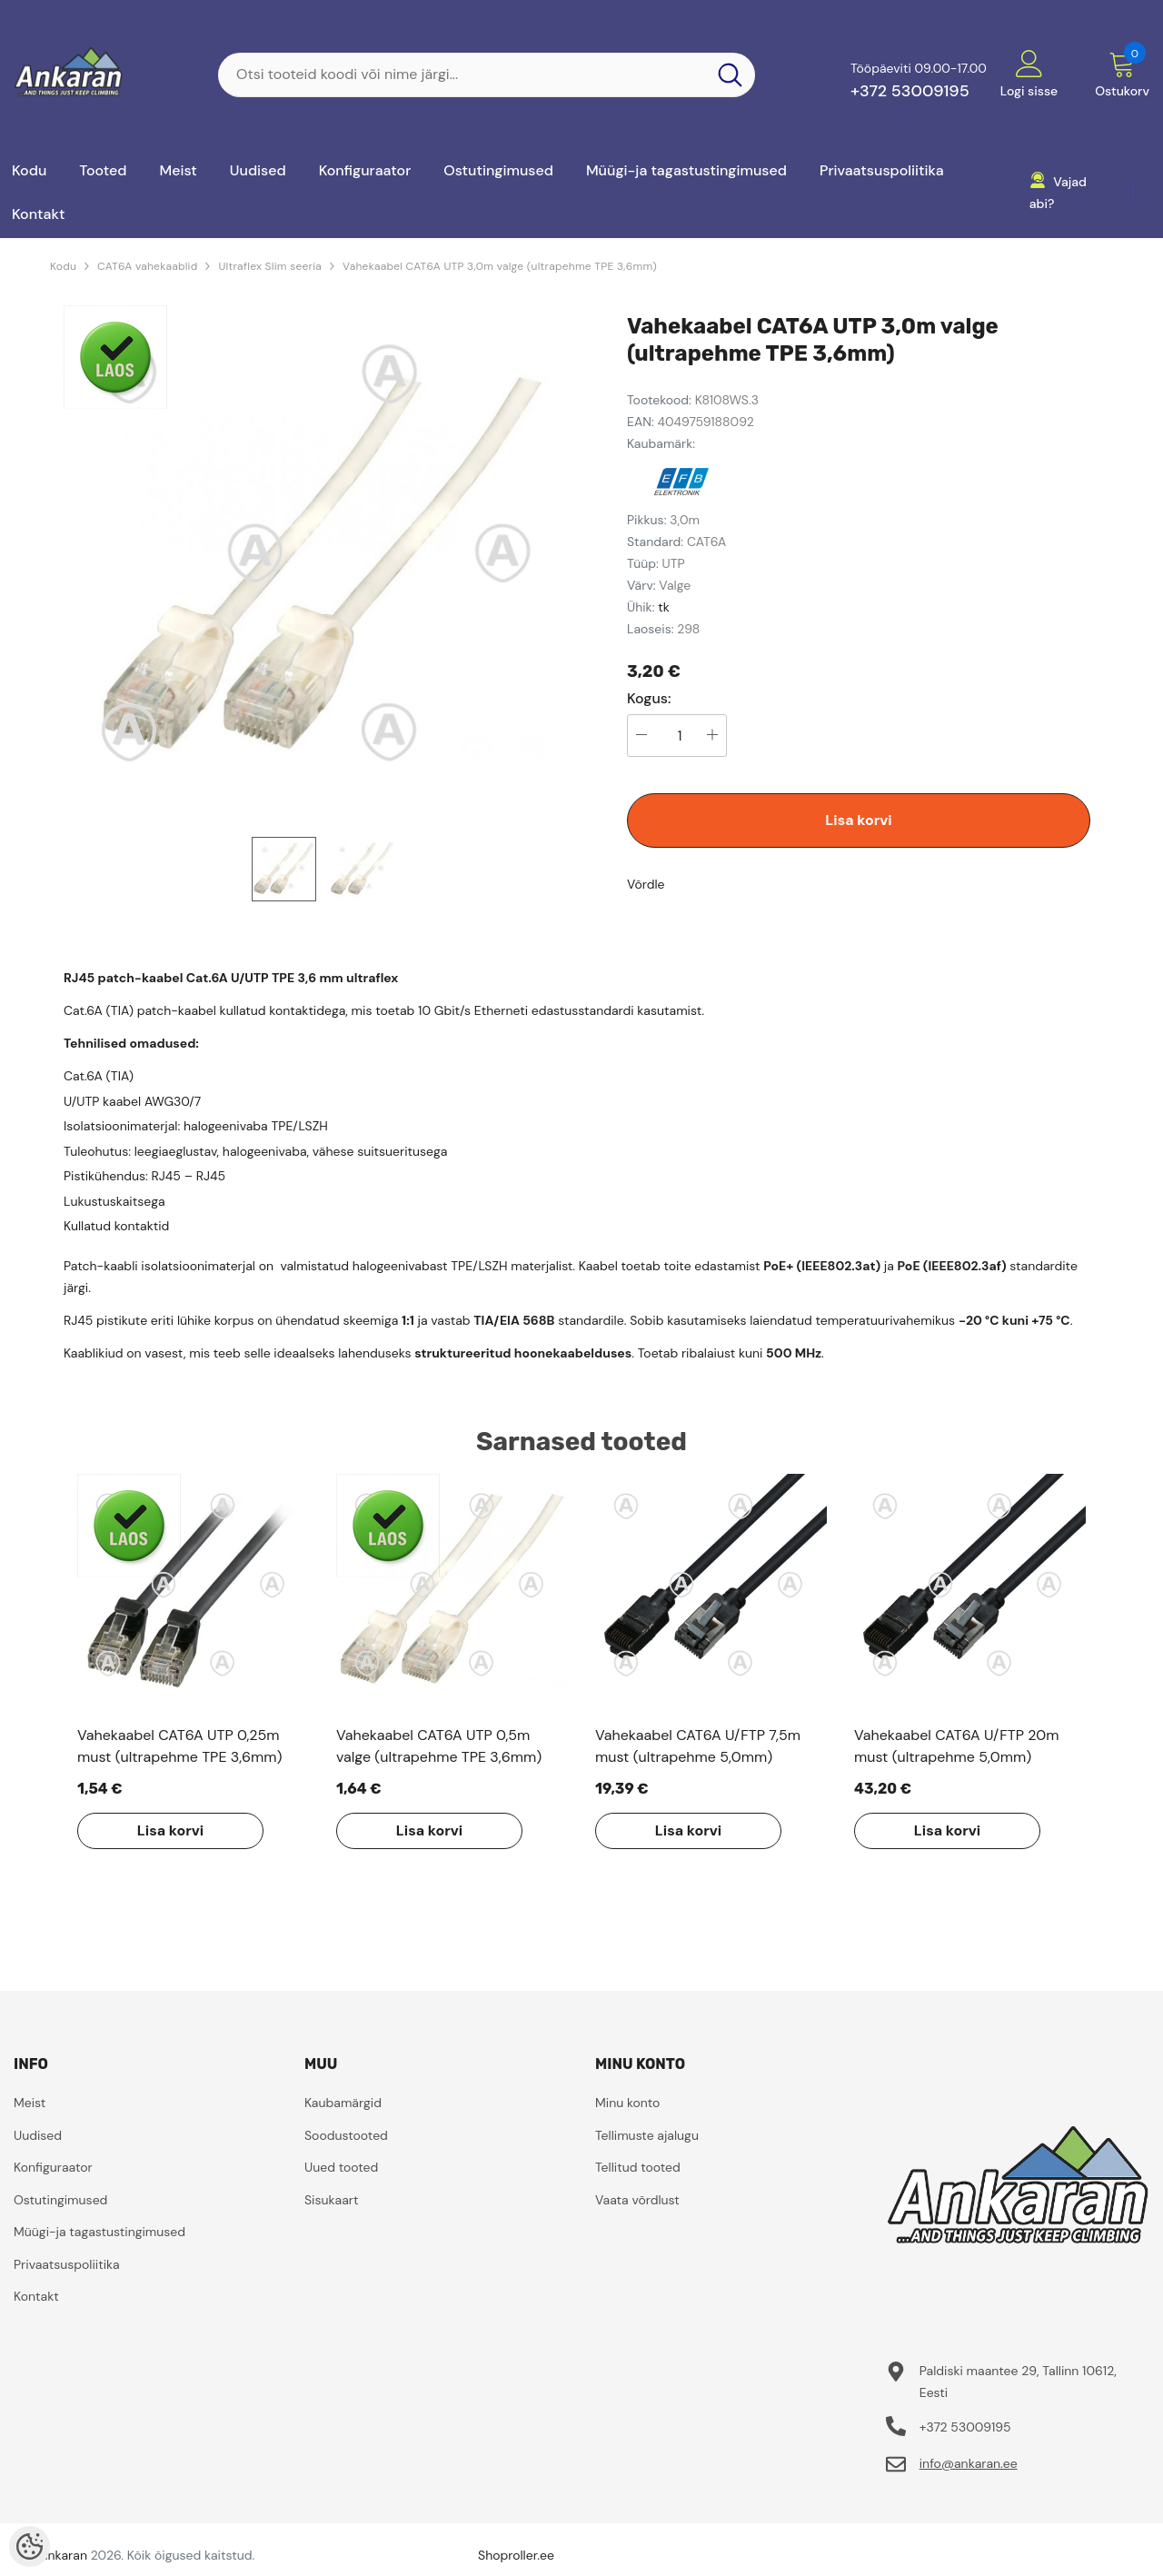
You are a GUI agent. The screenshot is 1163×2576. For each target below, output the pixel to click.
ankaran (64, 2555)
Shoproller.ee (516, 2555)
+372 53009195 (909, 91)
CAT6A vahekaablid (147, 266)
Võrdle (646, 884)
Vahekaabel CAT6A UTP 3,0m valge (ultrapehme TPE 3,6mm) (500, 266)
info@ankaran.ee (968, 2463)
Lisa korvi (858, 820)
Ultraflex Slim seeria (270, 266)
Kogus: (649, 699)
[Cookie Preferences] (29, 2546)
